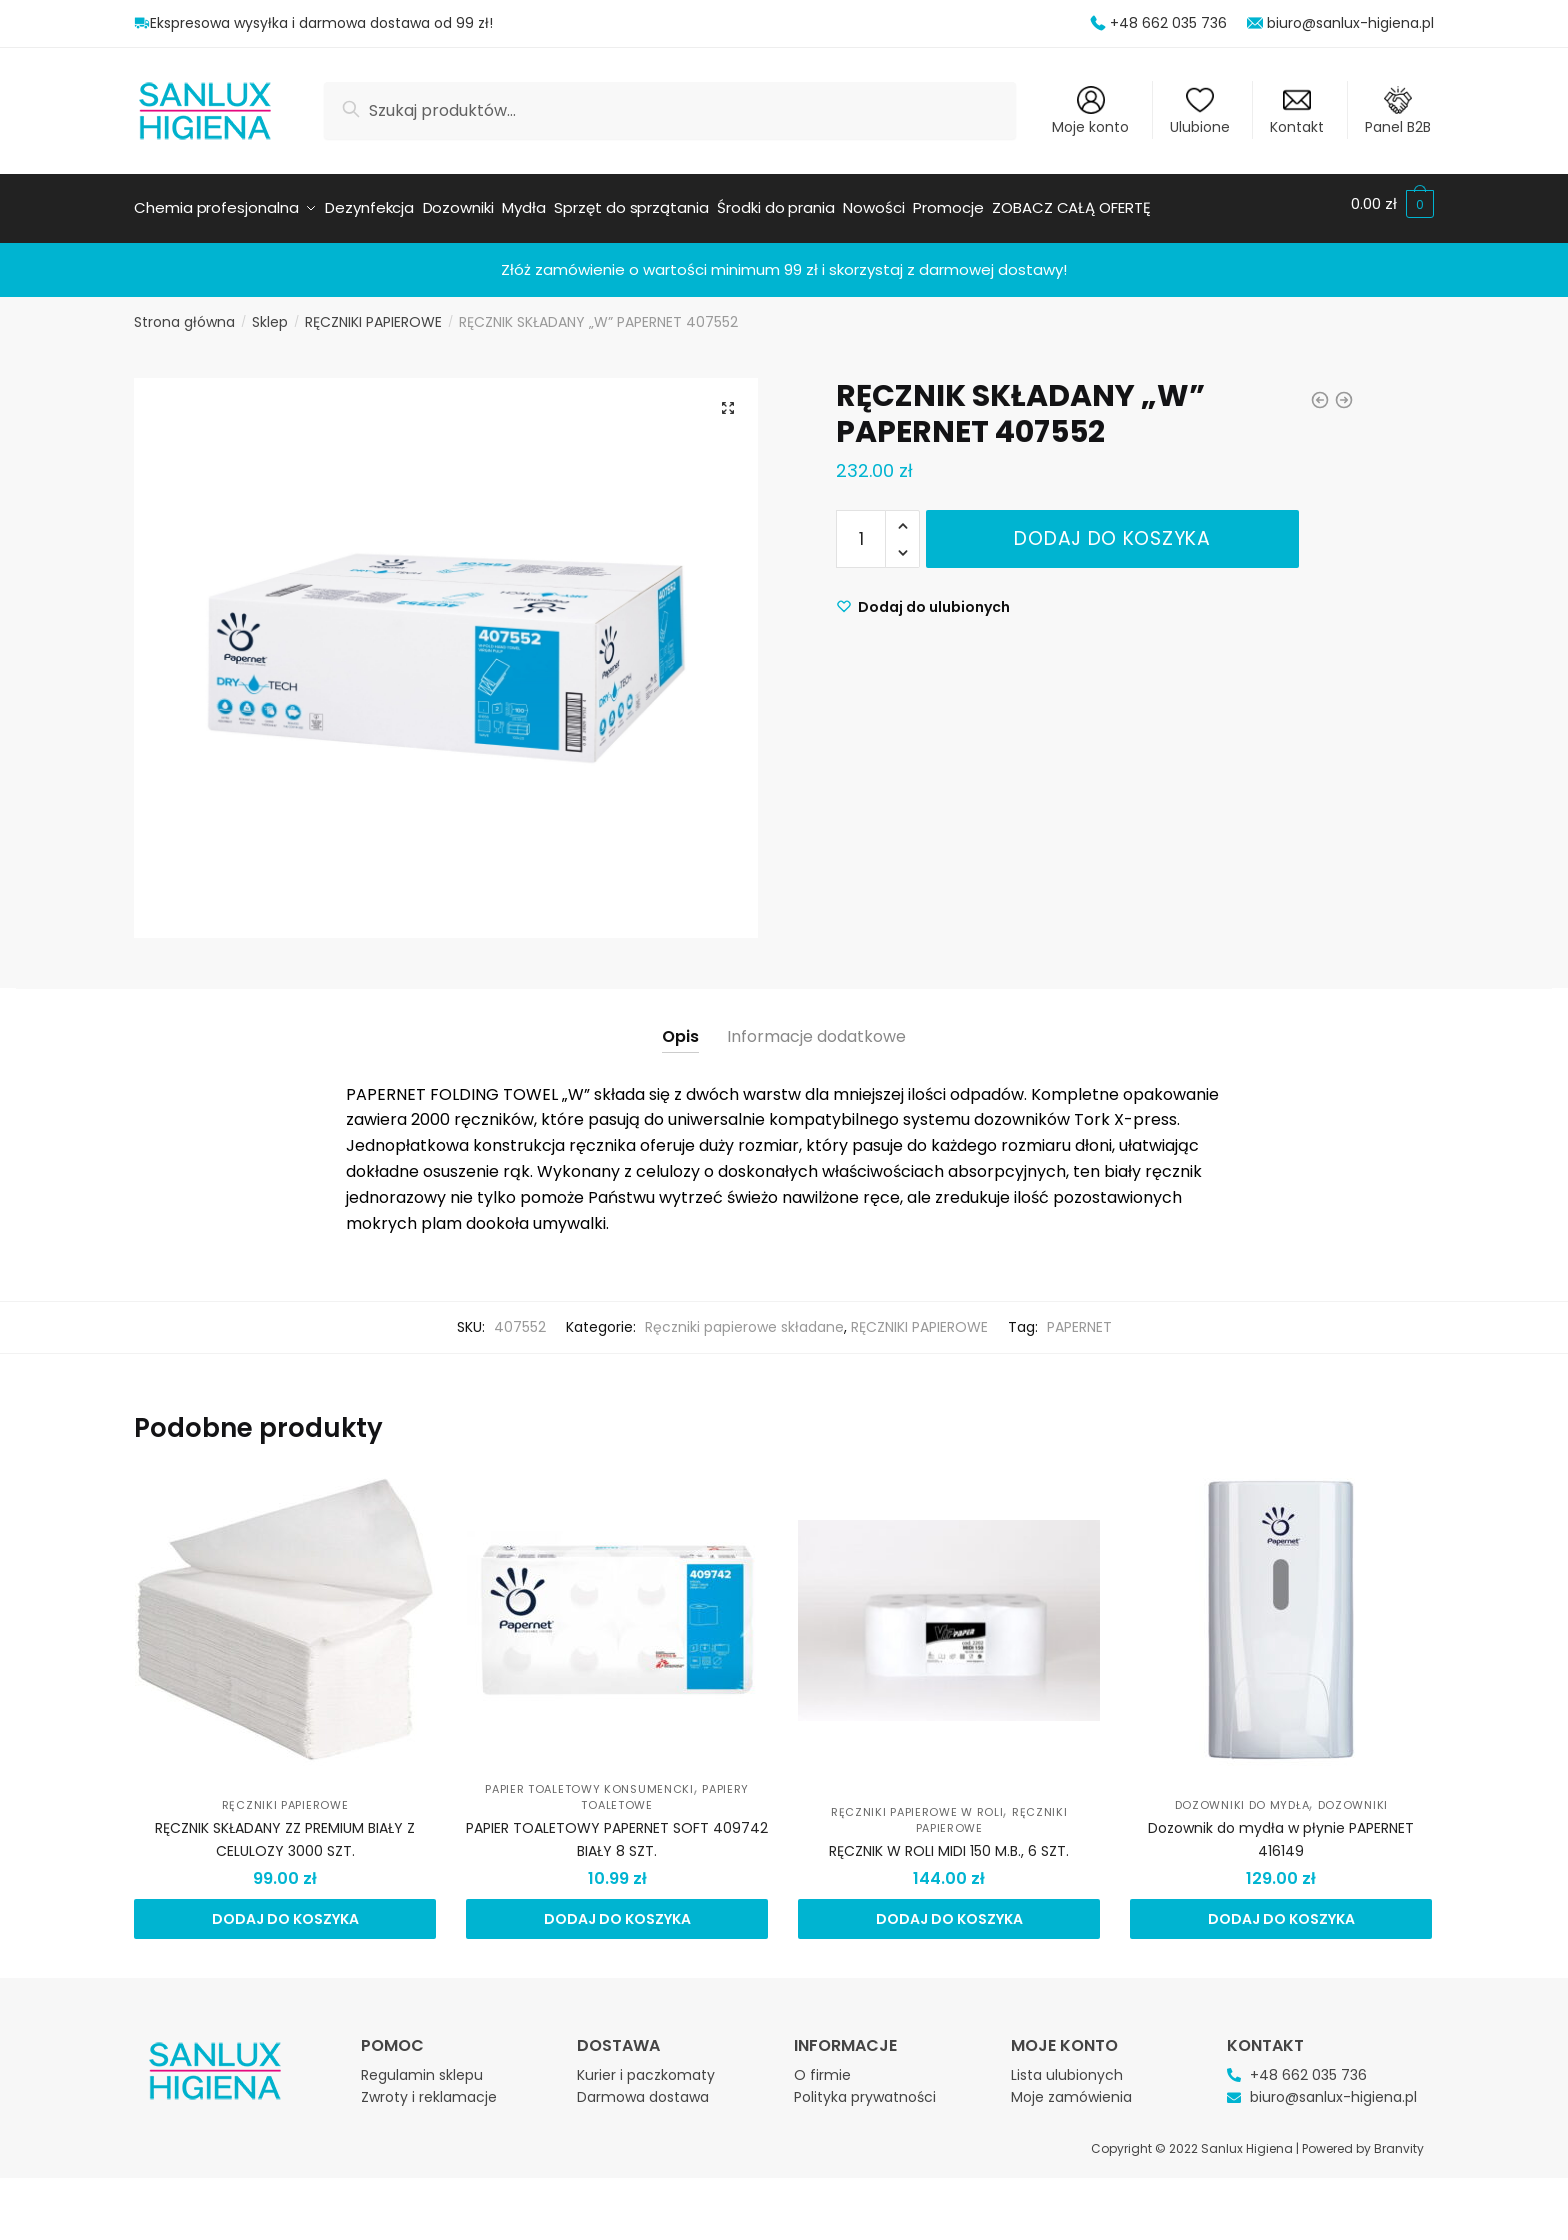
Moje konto (1090, 111)
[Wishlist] (923, 598)
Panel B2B (1398, 111)
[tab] (680, 1011)
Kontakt (1297, 111)
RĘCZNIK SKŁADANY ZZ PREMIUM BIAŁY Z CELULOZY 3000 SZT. (285, 1830)
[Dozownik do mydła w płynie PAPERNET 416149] (1281, 1611)
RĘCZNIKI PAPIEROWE (373, 313)
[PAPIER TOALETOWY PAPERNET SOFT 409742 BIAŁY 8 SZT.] (617, 1611)
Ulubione (1200, 111)
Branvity (1399, 2139)
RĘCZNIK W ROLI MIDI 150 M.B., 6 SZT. (949, 1842)
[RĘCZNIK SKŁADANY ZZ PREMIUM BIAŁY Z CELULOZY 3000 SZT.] (285, 1611)
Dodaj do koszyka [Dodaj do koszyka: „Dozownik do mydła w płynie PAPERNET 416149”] (1281, 1910)
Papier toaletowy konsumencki (589, 1780)
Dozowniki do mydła (1242, 1796)
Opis (680, 1027)
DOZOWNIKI (1353, 1796)
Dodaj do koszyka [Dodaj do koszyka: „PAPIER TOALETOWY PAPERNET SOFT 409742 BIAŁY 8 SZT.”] (617, 1910)
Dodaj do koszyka (1112, 529)
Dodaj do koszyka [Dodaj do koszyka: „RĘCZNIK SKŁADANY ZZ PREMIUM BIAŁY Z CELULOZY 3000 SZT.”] (285, 1910)
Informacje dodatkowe (816, 1027)
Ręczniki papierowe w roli (917, 1803)
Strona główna (184, 313)
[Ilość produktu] (861, 530)
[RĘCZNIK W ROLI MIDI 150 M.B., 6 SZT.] (949, 1611)
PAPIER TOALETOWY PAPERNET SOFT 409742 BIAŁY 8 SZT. (617, 1830)
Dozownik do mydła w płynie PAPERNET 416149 (1281, 1830)
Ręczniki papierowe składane (744, 1318)
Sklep (270, 313)
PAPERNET (1079, 1318)
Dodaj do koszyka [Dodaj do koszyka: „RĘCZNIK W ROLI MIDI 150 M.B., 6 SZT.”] (949, 1910)
